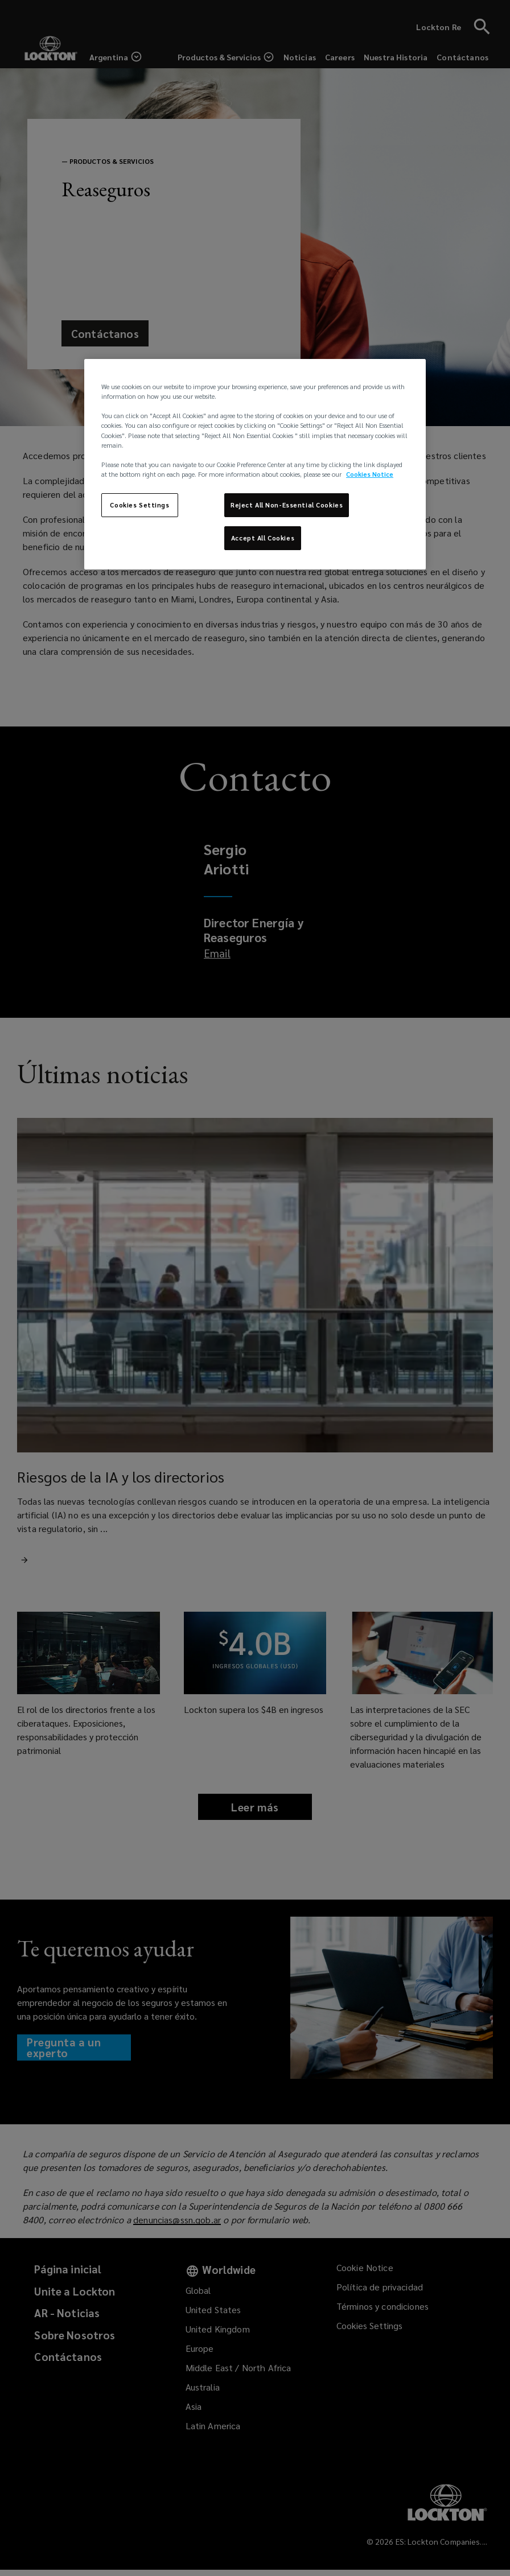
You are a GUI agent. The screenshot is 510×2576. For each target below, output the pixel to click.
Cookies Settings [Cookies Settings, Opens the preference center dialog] (139, 505)
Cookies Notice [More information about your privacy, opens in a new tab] (369, 474)
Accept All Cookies (262, 538)
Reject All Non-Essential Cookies (287, 505)
